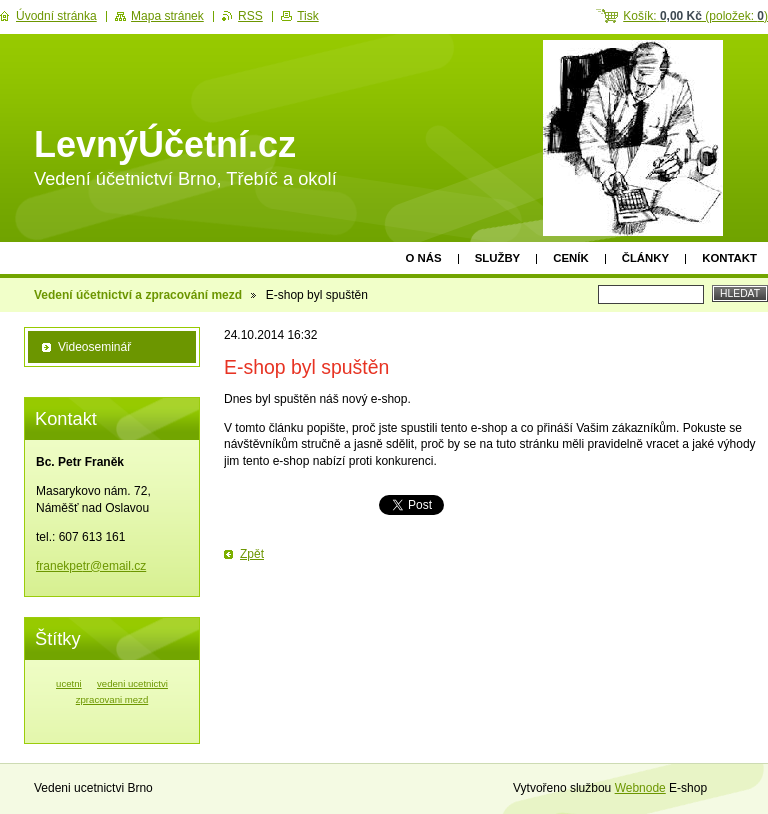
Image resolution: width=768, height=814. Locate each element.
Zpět (252, 554)
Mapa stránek (167, 16)
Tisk (308, 16)
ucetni (69, 683)
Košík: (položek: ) (695, 16)
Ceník (570, 258)
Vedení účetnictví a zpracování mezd (138, 295)
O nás (424, 258)
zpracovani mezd (112, 699)
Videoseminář (94, 347)
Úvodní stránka (56, 16)
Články (645, 258)
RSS (250, 16)
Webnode (640, 788)
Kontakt (729, 258)
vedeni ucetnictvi (132, 683)
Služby (498, 258)
